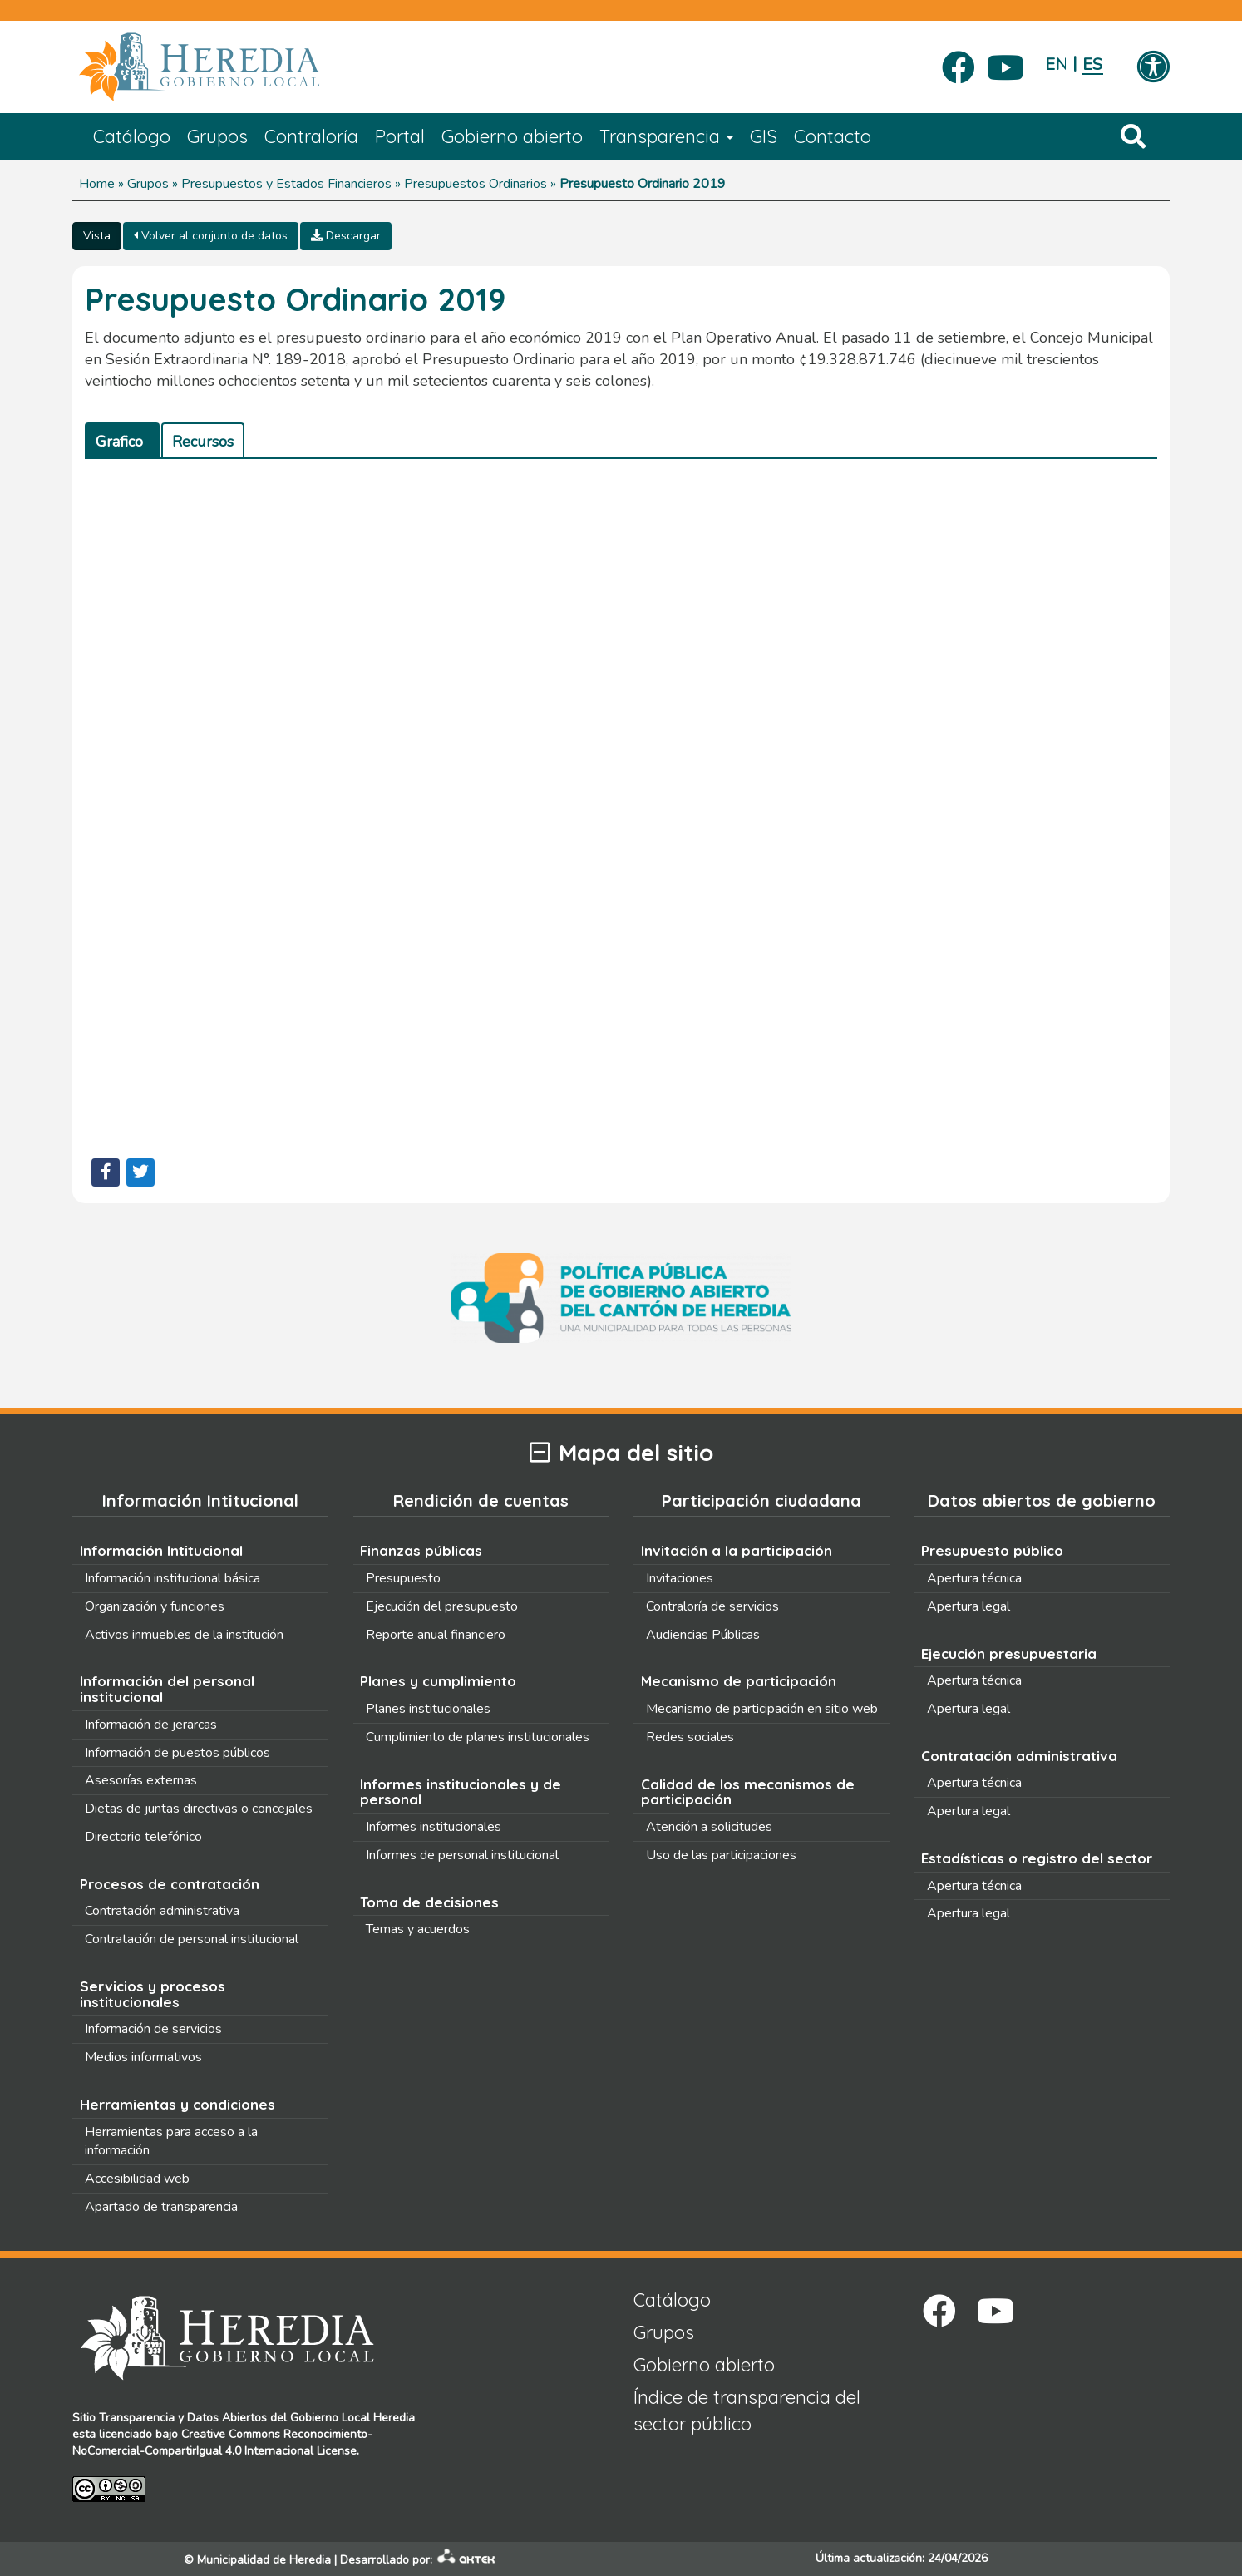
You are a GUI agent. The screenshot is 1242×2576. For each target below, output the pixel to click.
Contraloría (311, 136)
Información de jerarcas (151, 1724)
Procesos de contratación (169, 1884)
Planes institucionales (428, 1709)
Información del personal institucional (167, 1688)
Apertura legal (968, 1606)
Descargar (346, 236)
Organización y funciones (154, 1606)
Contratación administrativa (162, 1911)
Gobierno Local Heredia (352, 2417)
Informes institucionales (433, 1827)
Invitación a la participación (736, 1550)
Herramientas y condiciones (177, 2104)
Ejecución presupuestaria (1009, 1653)
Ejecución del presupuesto (442, 1606)
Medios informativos (143, 2057)
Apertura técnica (974, 1578)
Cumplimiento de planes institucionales (477, 1737)
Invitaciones (679, 1578)
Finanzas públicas (421, 1550)
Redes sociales (690, 1737)
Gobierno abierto (512, 136)
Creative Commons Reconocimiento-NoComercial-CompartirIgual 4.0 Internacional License (222, 2442)
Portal (400, 136)
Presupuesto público (992, 1550)
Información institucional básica (172, 1578)
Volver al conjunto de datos (211, 236)
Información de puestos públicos (177, 1753)
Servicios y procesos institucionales (152, 1994)
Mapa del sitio (621, 1453)
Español (1092, 64)
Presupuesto (403, 1578)
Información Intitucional (161, 1550)
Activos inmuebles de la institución (184, 1635)
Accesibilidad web (137, 2178)
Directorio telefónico (143, 1837)
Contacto (832, 136)
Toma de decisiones (429, 1902)
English (1055, 64)
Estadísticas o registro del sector (1036, 1858)
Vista (97, 236)
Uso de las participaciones (721, 1855)
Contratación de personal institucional (191, 1939)
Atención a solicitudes (709, 1827)
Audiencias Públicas (703, 1635)
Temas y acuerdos (418, 1929)
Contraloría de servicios (712, 1606)
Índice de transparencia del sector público (746, 2410)
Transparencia (666, 136)
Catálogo (131, 136)
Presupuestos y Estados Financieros (286, 184)
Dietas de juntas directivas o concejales (199, 1808)
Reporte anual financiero (435, 1635)
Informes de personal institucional (462, 1855)
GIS (763, 136)
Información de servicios (153, 2029)
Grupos (217, 136)
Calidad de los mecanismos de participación (748, 1792)
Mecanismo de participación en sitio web (762, 1709)
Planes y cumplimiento (438, 1681)
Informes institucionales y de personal (460, 1792)
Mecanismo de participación (738, 1681)
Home (97, 184)
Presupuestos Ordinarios (475, 184)
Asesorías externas (141, 1780)
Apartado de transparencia (161, 2207)
